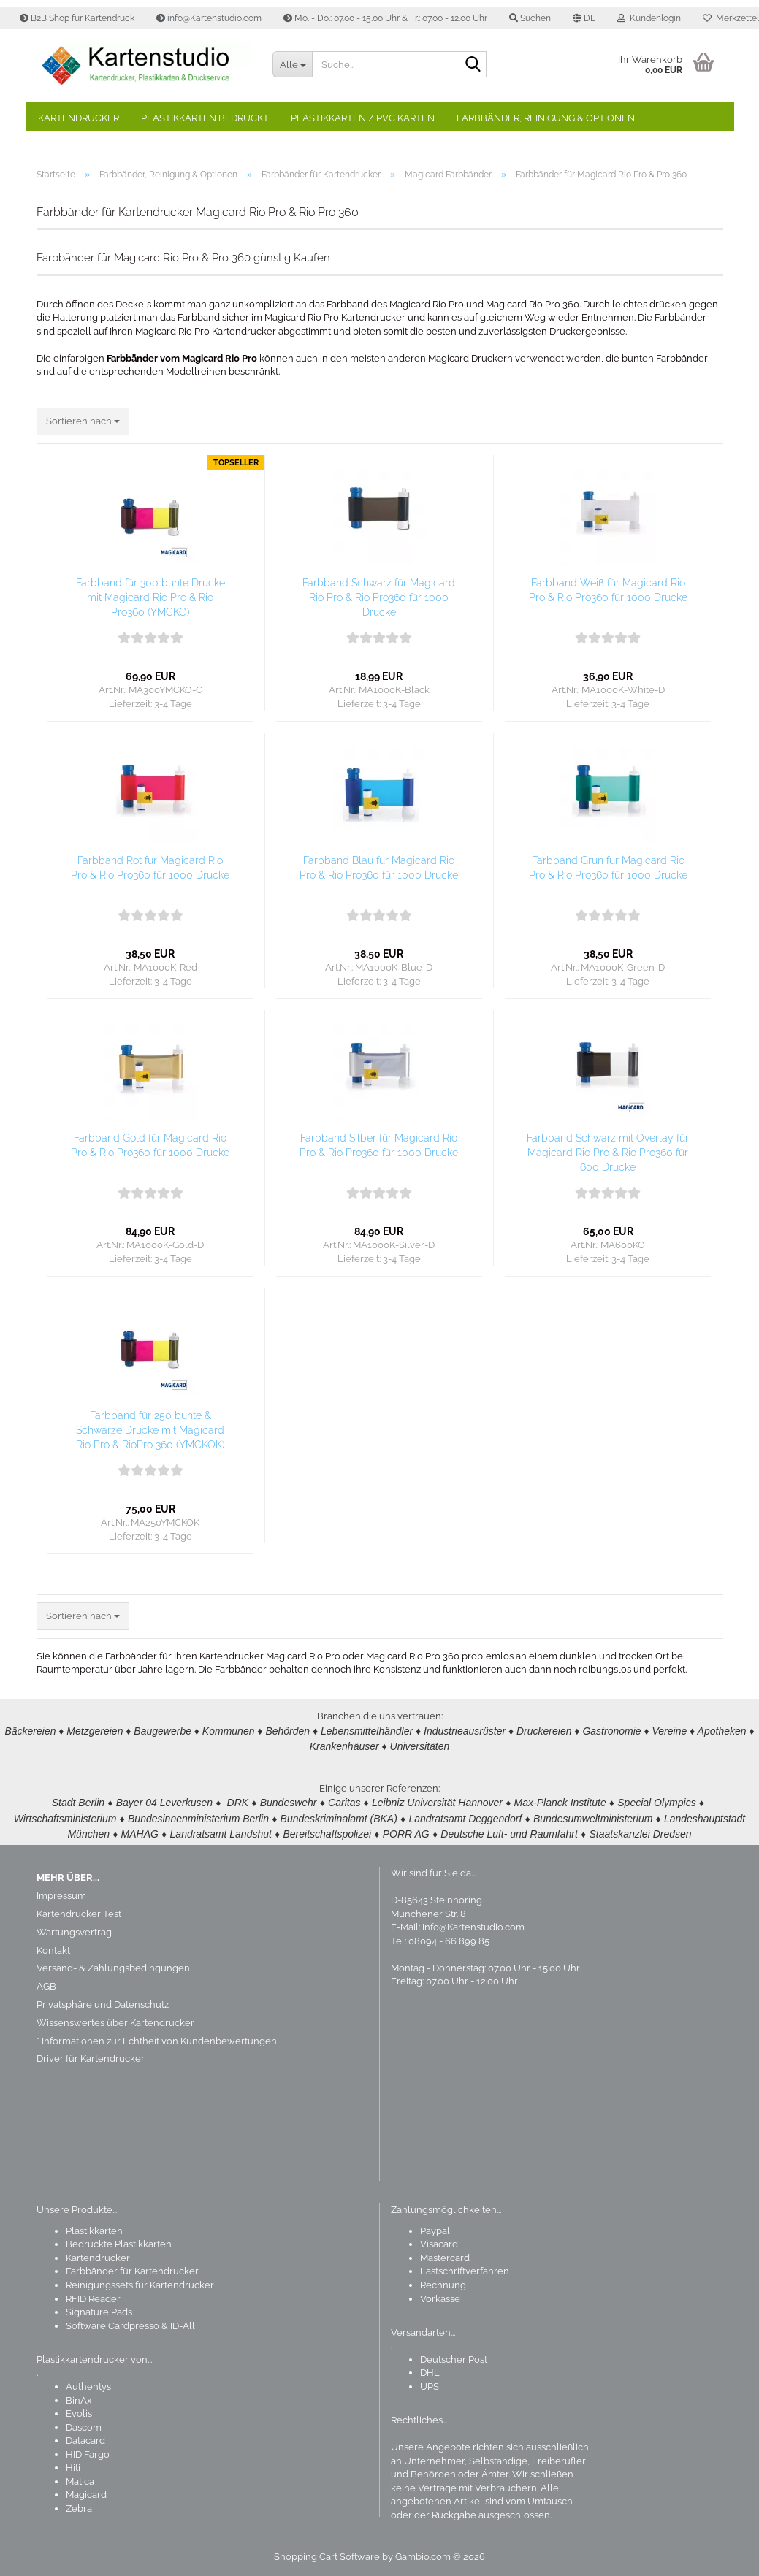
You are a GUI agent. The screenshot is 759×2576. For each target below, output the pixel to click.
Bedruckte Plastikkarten (119, 2244)
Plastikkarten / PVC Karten (363, 117)
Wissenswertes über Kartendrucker (115, 2022)
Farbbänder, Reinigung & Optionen (546, 117)
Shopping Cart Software (327, 2556)
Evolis (79, 2413)
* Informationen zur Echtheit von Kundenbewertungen (157, 2041)
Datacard (85, 2440)
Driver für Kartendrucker (91, 2058)
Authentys (88, 2386)
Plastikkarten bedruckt (205, 117)
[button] (584, 18)
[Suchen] (473, 65)
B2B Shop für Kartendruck (77, 18)
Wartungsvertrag (74, 1932)
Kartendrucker (78, 117)
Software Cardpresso (112, 2325)
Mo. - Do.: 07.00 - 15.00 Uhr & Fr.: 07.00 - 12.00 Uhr (385, 18)
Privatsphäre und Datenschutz (103, 2004)
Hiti (73, 2467)
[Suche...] (292, 64)
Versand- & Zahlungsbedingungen (113, 1967)
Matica (80, 2481)
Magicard (86, 2494)
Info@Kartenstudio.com (473, 1927)
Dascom (84, 2427)
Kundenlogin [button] (649, 18)
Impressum (61, 1895)
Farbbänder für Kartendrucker (132, 2271)
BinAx (79, 2400)
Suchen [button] (530, 18)
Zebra (79, 2508)
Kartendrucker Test (79, 1913)
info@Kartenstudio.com (209, 18)
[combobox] (83, 422)
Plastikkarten (94, 2230)
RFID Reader (93, 2298)
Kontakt (53, 1950)
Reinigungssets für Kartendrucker (140, 2284)
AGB (46, 1986)
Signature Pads (99, 2311)
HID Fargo (88, 2454)
